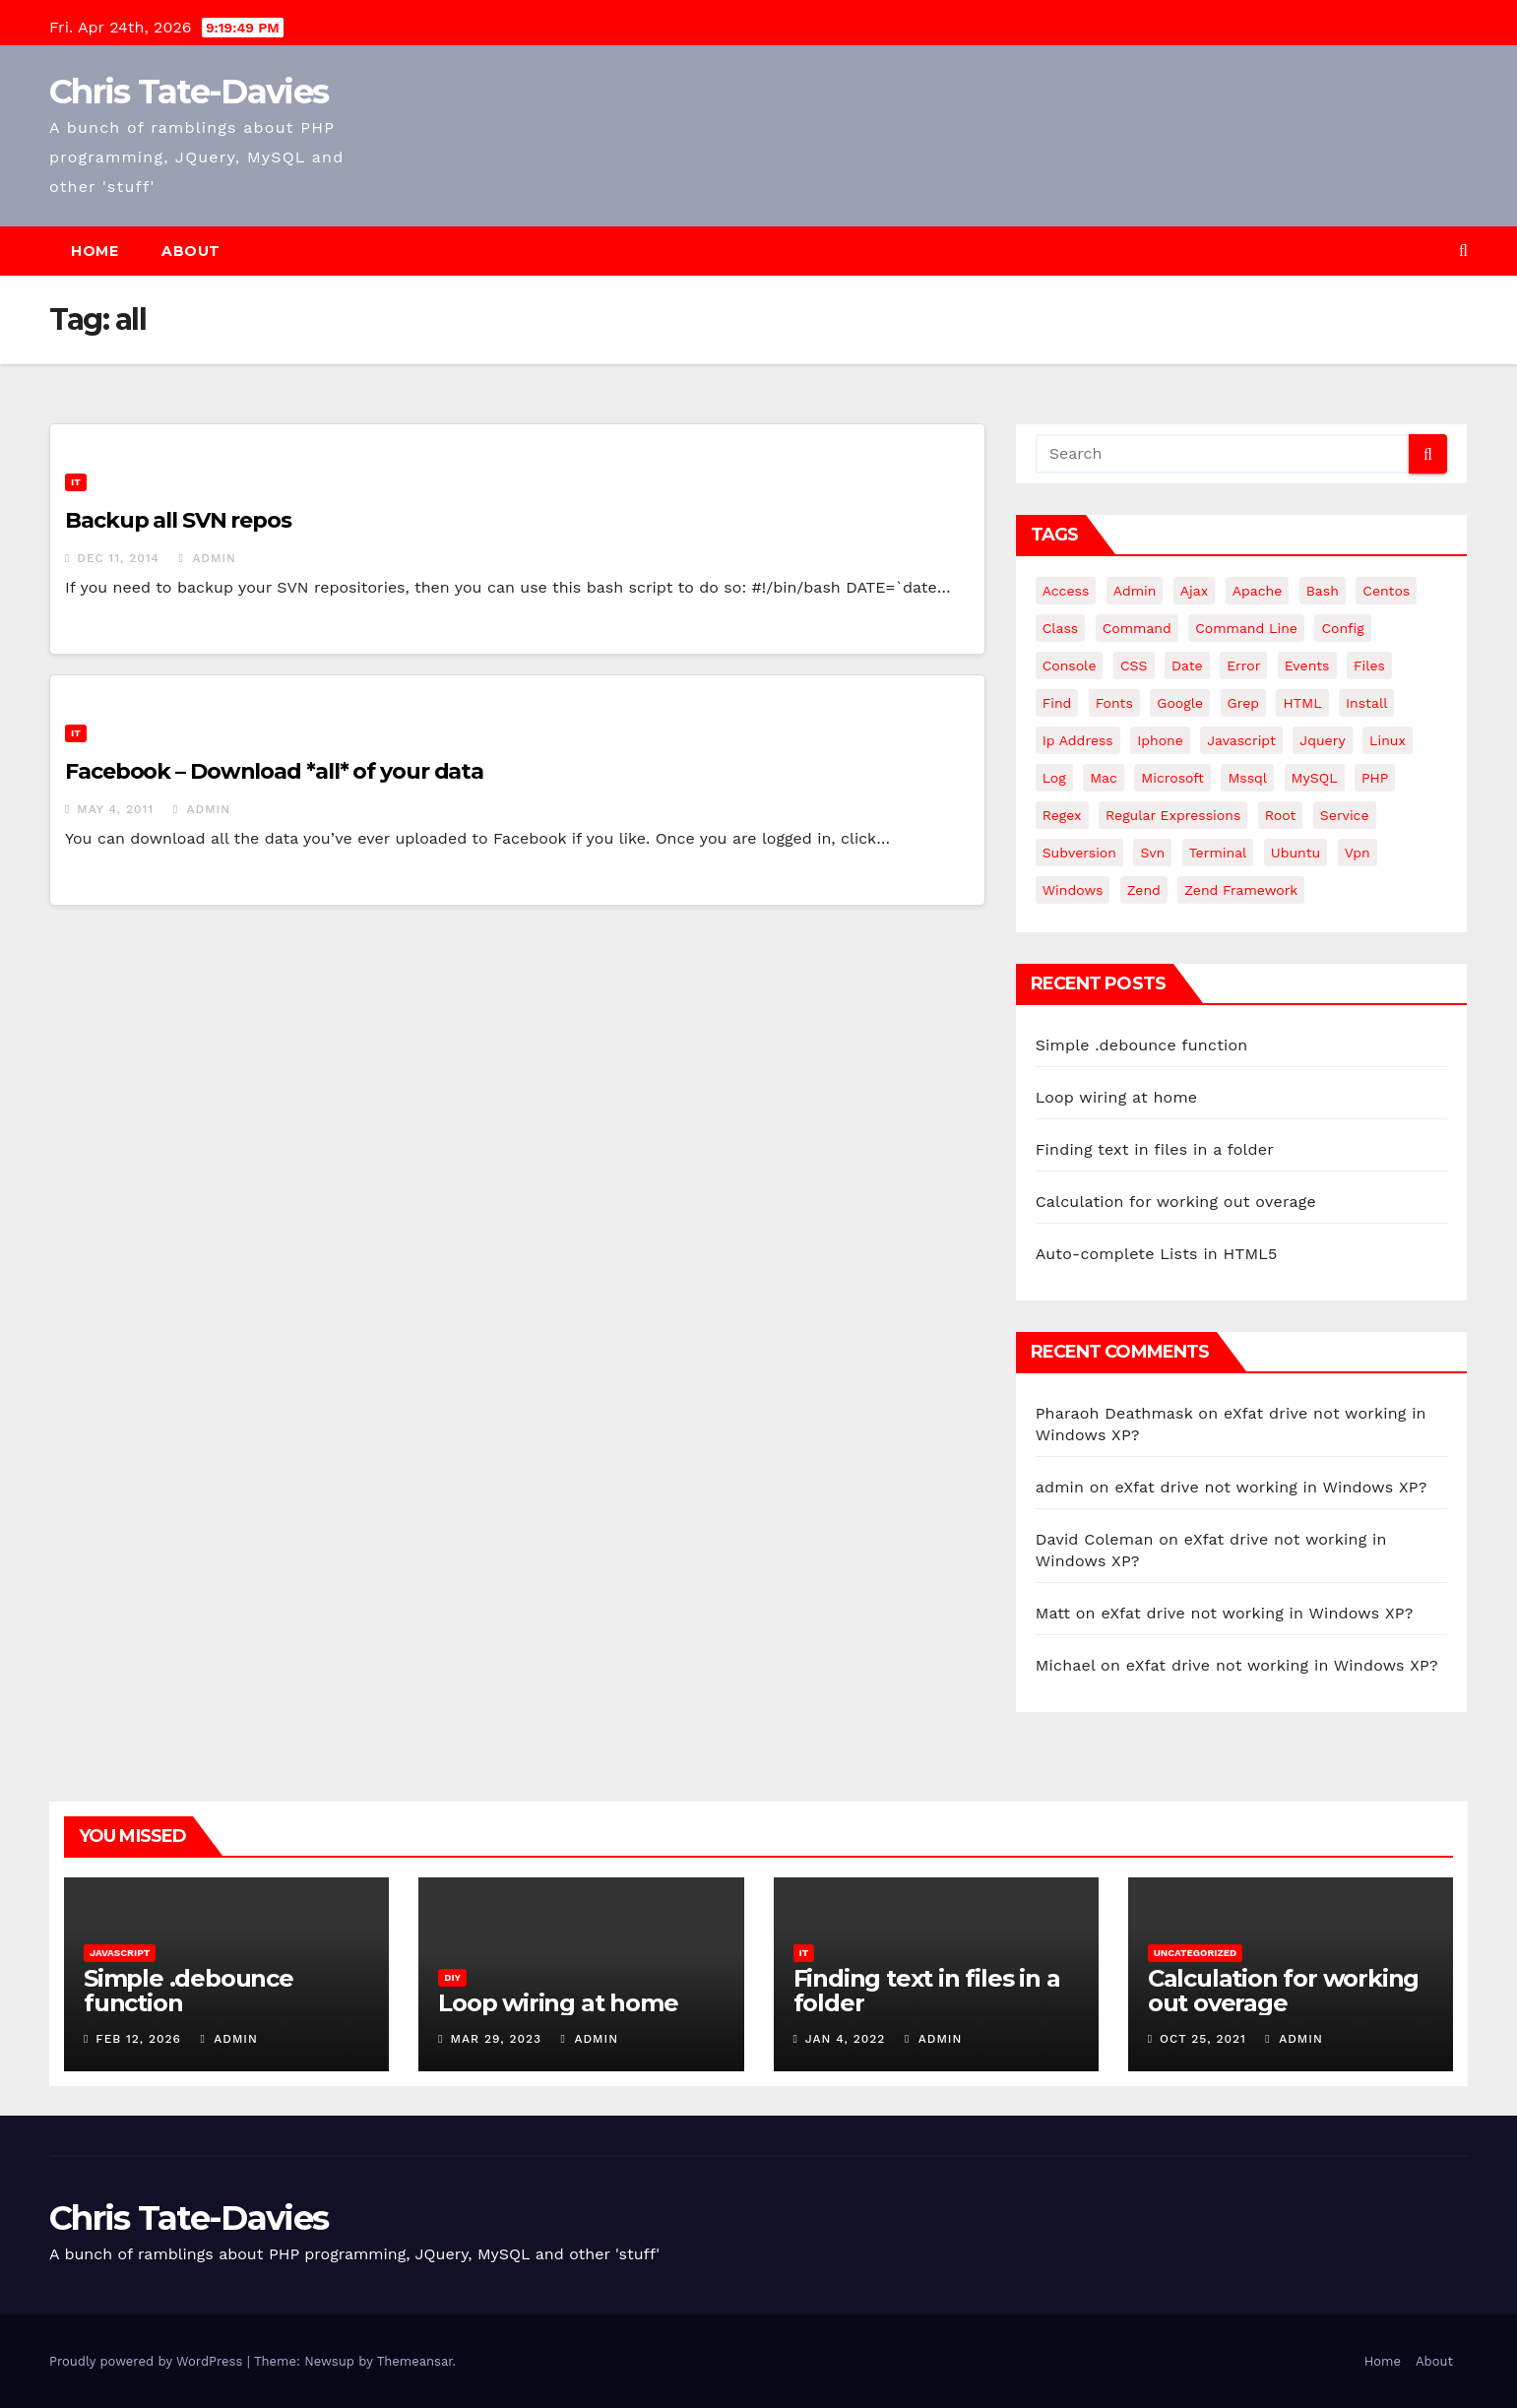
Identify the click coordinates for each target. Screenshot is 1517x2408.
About (191, 251)
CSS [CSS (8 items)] (1134, 665)
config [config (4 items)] (1342, 628)
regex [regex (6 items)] (1062, 815)
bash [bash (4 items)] (1322, 591)
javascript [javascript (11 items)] (1241, 740)
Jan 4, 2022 (845, 2039)
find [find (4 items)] (1057, 703)
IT (76, 481)
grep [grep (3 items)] (1243, 703)
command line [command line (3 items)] (1246, 628)
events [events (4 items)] (1307, 665)
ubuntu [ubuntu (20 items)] (1295, 852)
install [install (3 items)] (1366, 703)
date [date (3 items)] (1187, 665)
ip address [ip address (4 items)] (1078, 740)
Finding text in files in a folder (1155, 1149)
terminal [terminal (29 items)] (1218, 852)
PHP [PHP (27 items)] (1374, 778)
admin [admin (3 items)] (1135, 591)
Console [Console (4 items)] (1070, 665)
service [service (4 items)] (1344, 815)
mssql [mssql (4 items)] (1247, 778)
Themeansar (415, 2361)
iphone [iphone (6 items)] (1160, 740)
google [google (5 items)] (1180, 703)
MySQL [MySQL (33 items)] (1315, 778)
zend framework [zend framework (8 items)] (1240, 890)
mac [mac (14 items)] (1103, 778)
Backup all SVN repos (178, 520)
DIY (452, 1977)
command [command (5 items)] (1137, 628)
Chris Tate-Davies (188, 91)
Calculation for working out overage (1176, 1201)
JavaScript (120, 1952)
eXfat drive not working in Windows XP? (1270, 1487)
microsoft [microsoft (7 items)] (1172, 778)
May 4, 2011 (115, 809)
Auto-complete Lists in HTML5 (1157, 1253)
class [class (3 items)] (1061, 628)
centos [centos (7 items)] (1386, 591)
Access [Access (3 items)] (1066, 591)
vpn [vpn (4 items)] (1357, 852)
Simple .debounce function (1142, 1045)
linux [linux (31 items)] (1387, 740)
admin (207, 558)
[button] (1463, 250)
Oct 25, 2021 (1203, 2039)
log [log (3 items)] (1054, 778)
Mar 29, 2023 (496, 2039)
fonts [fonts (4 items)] (1114, 703)
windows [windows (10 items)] (1073, 890)
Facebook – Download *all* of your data (274, 771)
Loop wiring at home (1117, 1097)
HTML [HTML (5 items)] (1302, 703)
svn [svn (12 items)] (1152, 852)
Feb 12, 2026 (138, 2039)
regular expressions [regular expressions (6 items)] (1173, 815)
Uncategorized (1195, 1952)
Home (94, 251)
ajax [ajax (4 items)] (1194, 591)
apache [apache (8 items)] (1258, 591)
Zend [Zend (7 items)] (1144, 890)
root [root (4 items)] (1280, 815)
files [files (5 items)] (1369, 665)
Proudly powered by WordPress (148, 2361)
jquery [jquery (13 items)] (1322, 740)
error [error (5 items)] (1243, 665)
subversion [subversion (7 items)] (1079, 852)
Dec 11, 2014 (118, 558)
